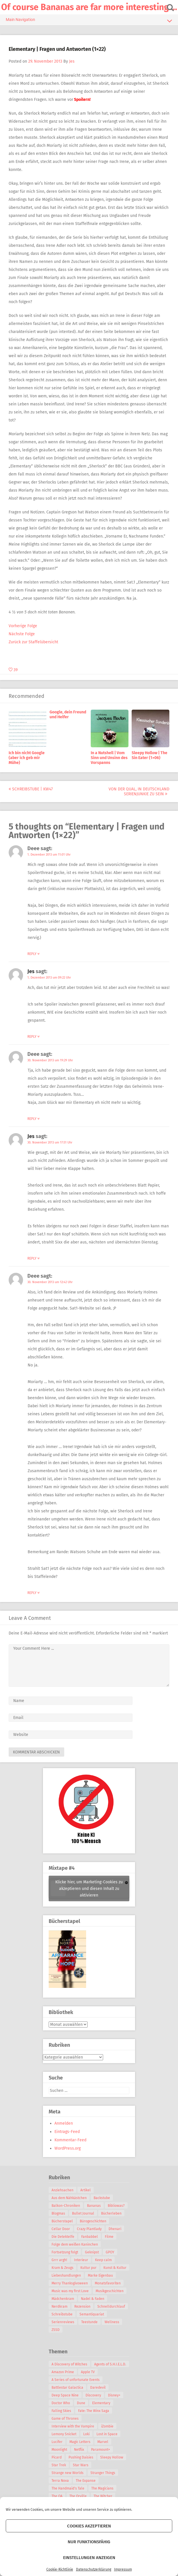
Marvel (102, 2442)
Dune (81, 2403)
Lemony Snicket (64, 2434)
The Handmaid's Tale (68, 2488)
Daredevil (98, 2388)
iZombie (107, 2426)
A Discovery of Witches (69, 2364)
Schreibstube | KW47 (31, 789)
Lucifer (57, 2442)
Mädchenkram (63, 2299)
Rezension (82, 2306)
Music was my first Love (70, 2291)
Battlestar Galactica (67, 2388)
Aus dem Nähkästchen (69, 2198)
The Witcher (103, 2496)
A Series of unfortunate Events (76, 2380)
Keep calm (103, 2260)
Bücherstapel (62, 2221)
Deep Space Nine (65, 2395)
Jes (72, 61)
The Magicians (102, 2488)
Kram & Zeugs (62, 2268)
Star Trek (59, 2465)
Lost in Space (107, 2434)
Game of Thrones (65, 2419)
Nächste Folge (22, 634)
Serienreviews (63, 2322)
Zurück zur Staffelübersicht (33, 642)
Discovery (93, 2395)
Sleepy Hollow (111, 2457)
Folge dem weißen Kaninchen (75, 2244)
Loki (86, 2434)
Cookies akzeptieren (89, 2526)
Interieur (81, 2260)
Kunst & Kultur (114, 2268)
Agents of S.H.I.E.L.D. (110, 2364)
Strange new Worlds (68, 2473)
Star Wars (80, 2465)
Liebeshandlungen (66, 2275)
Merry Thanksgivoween (70, 2283)
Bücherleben (111, 2213)
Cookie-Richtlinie (59, 2569)
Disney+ (114, 2395)
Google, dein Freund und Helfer (68, 714)
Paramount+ (100, 2450)
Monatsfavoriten (108, 2283)
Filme (109, 2237)
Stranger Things (102, 2473)
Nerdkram (59, 2306)
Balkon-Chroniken (66, 2206)
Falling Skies (61, 2411)
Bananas (94, 2206)
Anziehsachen (62, 2190)
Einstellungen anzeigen (89, 2557)
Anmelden (63, 2123)
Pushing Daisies (81, 2457)
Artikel (85, 2190)
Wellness (112, 2322)
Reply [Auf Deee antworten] (33, 954)
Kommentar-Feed (70, 2140)
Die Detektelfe (63, 2237)
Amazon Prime (63, 2372)
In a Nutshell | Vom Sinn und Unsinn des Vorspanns (109, 757)
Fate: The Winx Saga (93, 2411)
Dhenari (115, 2229)
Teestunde (89, 2322)
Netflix (79, 2450)
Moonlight (59, 2450)
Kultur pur (88, 2268)
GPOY (110, 2252)
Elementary (101, 2403)
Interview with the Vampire (73, 2426)
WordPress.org (67, 2148)
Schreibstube (62, 2314)
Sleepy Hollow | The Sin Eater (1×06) (149, 755)
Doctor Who (61, 2403)
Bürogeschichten (93, 2221)
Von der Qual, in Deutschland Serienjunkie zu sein (139, 791)
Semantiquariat (91, 2314)
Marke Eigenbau (100, 2275)
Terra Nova (60, 2481)
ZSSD (56, 2330)
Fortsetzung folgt (65, 2252)
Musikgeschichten (110, 2291)
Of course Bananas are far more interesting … (89, 7)
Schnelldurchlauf (111, 2306)
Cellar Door (61, 2229)
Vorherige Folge (23, 625)
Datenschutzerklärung (93, 2569)
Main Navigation (89, 20)
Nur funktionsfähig (89, 2541)
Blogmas (58, 2213)
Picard (57, 2457)
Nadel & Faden (92, 2299)
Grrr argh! (59, 2260)
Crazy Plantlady (89, 2229)
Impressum (123, 2569)
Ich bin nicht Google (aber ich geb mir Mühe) (27, 757)
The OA (57, 2496)
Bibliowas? (116, 2206)
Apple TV (88, 2372)
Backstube (102, 2198)
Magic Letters (79, 2442)
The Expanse (86, 2481)
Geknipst (92, 2252)
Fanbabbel (89, 2237)
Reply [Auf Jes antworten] (33, 1037)
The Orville (78, 2496)
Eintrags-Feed (67, 2131)
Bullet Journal (83, 2213)
